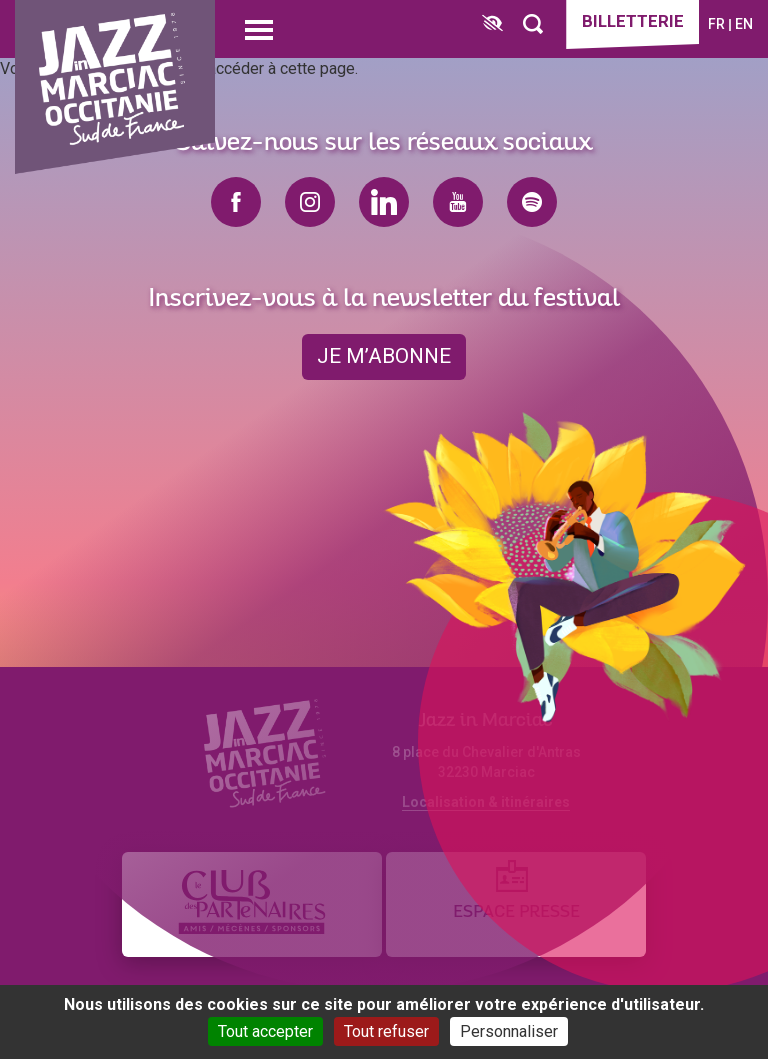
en (744, 24)
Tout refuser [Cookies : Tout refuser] (386, 1031)
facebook (236, 202)
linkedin (384, 202)
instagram (310, 202)
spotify (532, 202)
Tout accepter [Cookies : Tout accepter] (265, 1031)
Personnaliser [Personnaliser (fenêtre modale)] (509, 1031)
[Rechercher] (532, 24)
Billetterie (632, 22)
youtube (458, 202)
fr (716, 24)
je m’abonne (384, 357)
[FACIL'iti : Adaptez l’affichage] (491, 24)
